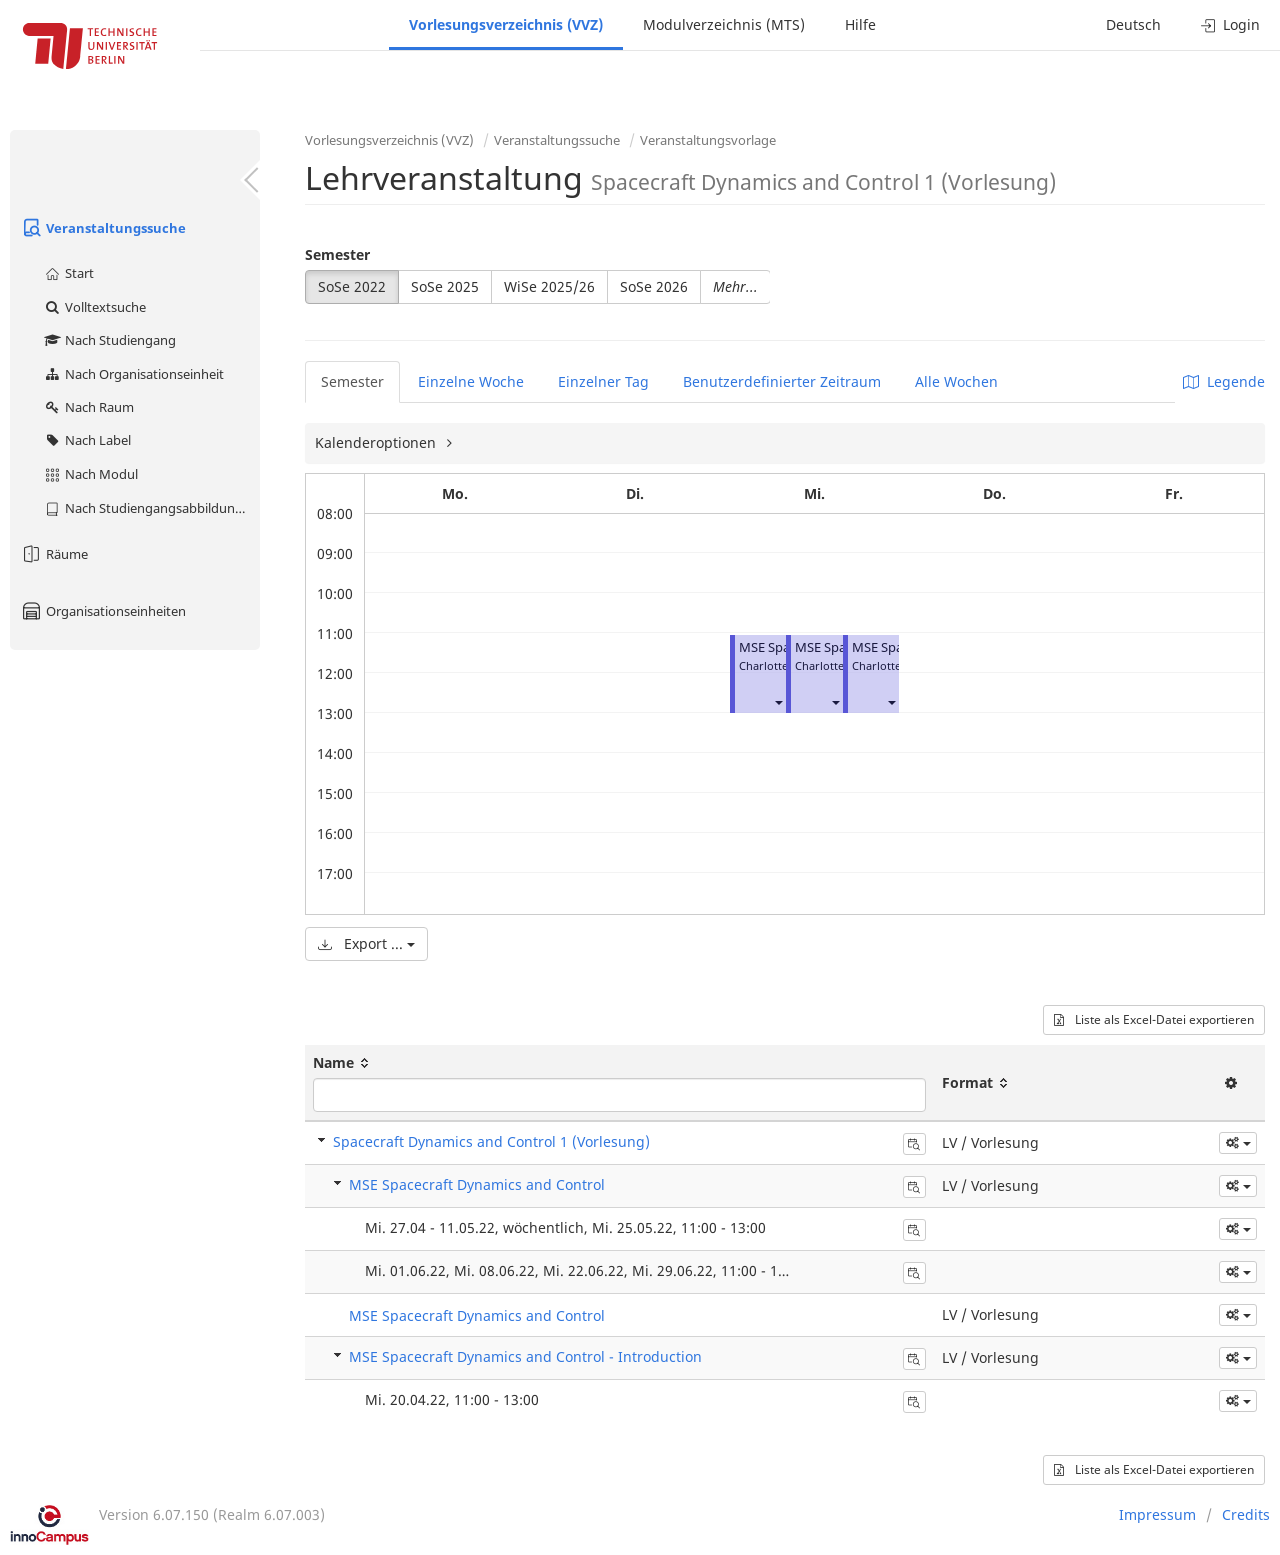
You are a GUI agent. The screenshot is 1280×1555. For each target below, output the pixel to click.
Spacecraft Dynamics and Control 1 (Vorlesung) (491, 1141)
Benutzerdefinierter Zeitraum (782, 381)
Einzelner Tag (603, 381)
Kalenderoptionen (377, 442)
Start (68, 273)
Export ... (366, 943)
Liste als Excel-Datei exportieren (1154, 1019)
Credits (1246, 1514)
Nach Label (87, 440)
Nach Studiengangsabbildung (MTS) (151, 508)
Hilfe (860, 24)
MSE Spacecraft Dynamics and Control (477, 1184)
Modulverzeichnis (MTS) (724, 24)
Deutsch (1133, 24)
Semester (337, 254)
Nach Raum (88, 407)
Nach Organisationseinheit (133, 374)
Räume (54, 554)
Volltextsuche (94, 307)
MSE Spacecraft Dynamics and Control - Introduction (525, 1356)
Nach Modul (90, 474)
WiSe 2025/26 (549, 286)
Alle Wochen (956, 381)
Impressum (1157, 1514)
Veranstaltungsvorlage (708, 140)
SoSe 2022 (352, 286)
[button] (778, 701)
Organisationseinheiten (103, 611)
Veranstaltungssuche (103, 228)
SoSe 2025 (445, 286)
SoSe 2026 (654, 286)
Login (1230, 24)
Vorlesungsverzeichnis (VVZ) (506, 24)
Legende (1224, 381)
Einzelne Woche (471, 381)
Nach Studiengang (109, 340)
